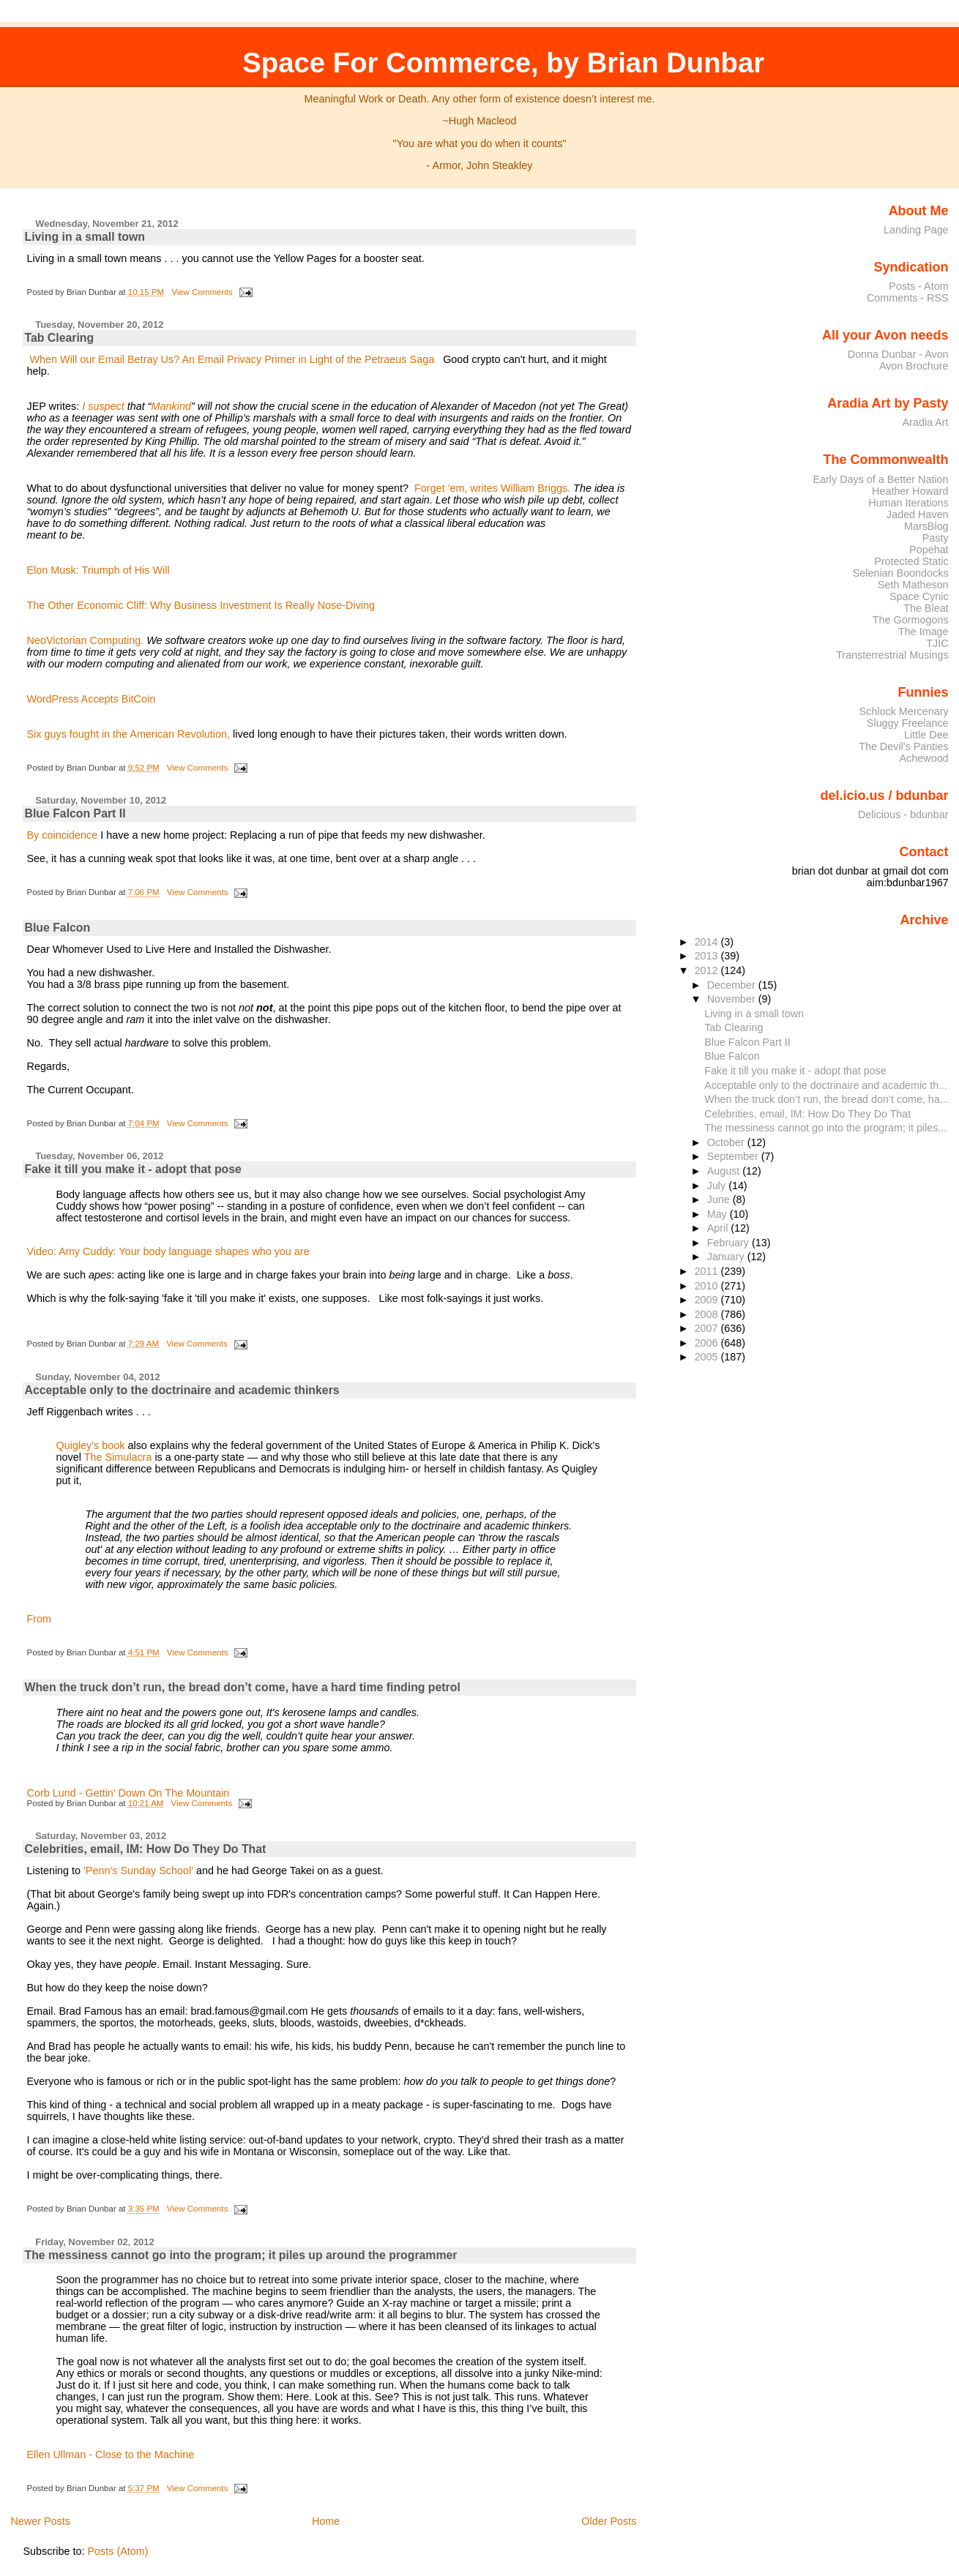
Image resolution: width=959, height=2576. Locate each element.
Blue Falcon (57, 927)
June (720, 1199)
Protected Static (911, 561)
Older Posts (608, 2521)
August (725, 1171)
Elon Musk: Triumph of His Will (97, 570)
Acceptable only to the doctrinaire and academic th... (825, 1085)
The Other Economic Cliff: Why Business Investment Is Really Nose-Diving (200, 605)
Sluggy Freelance (908, 723)
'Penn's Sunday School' (138, 1870)
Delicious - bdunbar (903, 814)
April (719, 1228)
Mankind (171, 406)
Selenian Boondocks (901, 573)
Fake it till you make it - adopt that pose (132, 1169)
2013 (708, 956)
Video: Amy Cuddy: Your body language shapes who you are (167, 1251)
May (718, 1214)
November (732, 999)
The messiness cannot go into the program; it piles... (825, 1128)
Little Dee (926, 735)
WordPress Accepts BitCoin (90, 699)
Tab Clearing (59, 338)
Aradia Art (926, 422)
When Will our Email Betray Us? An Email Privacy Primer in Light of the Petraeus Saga (231, 359)
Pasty (935, 538)
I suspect (103, 406)
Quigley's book (90, 1445)
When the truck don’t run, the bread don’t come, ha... (826, 1099)
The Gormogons (911, 620)
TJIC (937, 643)
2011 (708, 1271)
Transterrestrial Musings (892, 655)
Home (326, 2521)
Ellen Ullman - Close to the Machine (110, 2454)
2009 (708, 1300)
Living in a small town (84, 237)
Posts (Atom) (117, 2551)
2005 (708, 1357)
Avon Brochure (914, 366)
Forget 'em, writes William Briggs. (492, 488)
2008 (708, 1314)
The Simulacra (119, 1457)
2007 (708, 1328)
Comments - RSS (908, 298)
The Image (923, 631)
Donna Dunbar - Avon (898, 354)
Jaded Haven (918, 514)
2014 (708, 942)
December (732, 985)
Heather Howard (910, 491)
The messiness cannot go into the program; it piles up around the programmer (240, 2255)
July (717, 1185)
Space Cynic (919, 596)
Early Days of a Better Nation (880, 479)
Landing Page (916, 230)
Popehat (929, 549)
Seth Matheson (913, 585)
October (727, 1142)
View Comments (202, 292)
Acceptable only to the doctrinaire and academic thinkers (181, 1390)
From (38, 1619)
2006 (708, 1343)
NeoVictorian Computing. (84, 640)
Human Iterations (908, 503)
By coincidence (61, 835)
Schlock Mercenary (904, 711)
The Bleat (925, 608)
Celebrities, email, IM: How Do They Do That (145, 1849)
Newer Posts (40, 2521)
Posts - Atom (918, 286)
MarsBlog (926, 526)
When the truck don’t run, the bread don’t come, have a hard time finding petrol (242, 1687)
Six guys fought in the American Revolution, (128, 734)
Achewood (924, 758)
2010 (708, 1286)
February (729, 1242)
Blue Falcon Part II (74, 813)
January (727, 1256)
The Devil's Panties (903, 746)
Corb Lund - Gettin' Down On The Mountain (127, 1793)
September (734, 1156)
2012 (708, 970)
